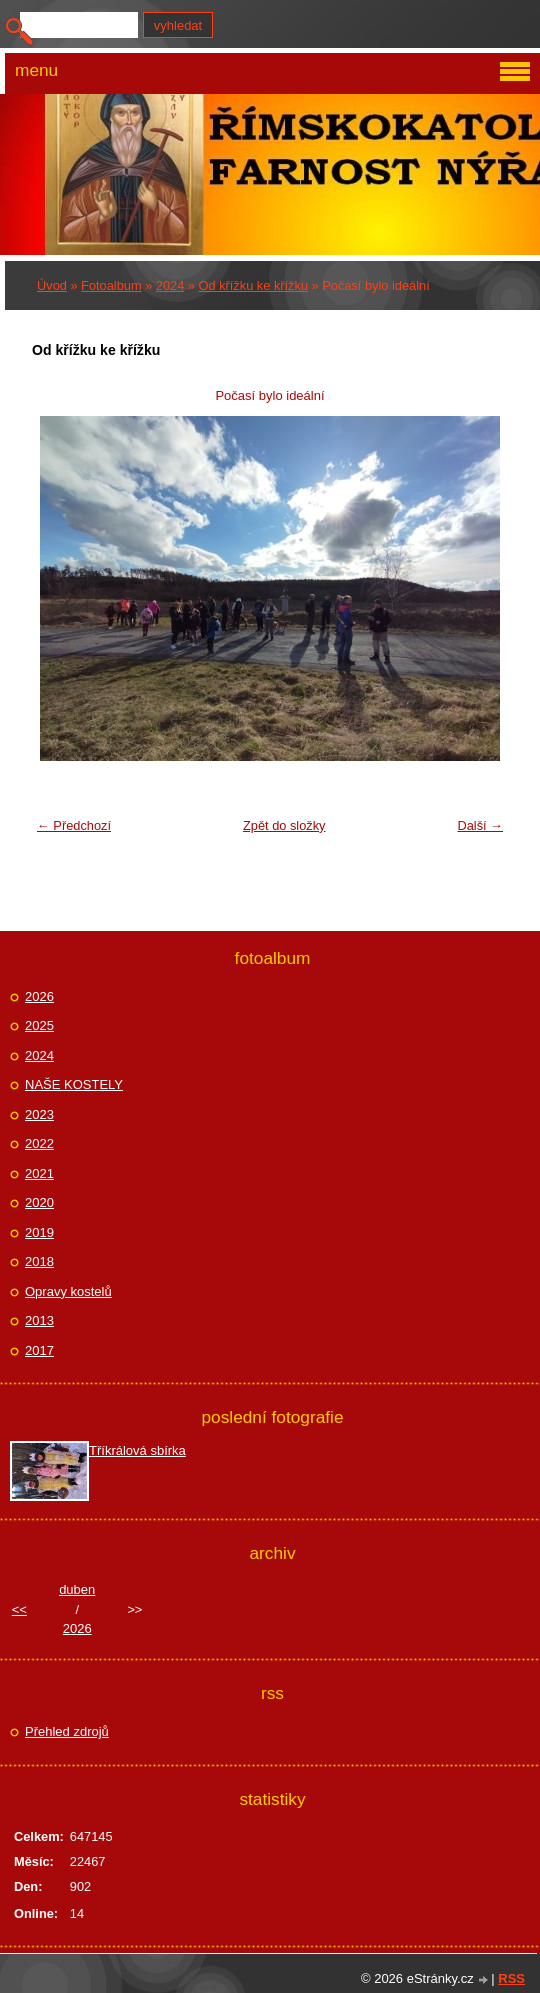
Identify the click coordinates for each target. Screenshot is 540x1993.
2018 (39, 1261)
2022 (39, 1143)
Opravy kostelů (68, 1291)
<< (19, 1609)
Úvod (52, 285)
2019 (39, 1232)
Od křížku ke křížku (254, 285)
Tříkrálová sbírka (137, 1450)
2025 (39, 1025)
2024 (170, 285)
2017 (39, 1350)
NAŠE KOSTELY (74, 1084)
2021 (39, 1173)
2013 (39, 1320)
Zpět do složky (284, 825)
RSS (511, 1978)
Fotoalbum (111, 285)
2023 (39, 1114)
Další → (480, 825)
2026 (39, 996)
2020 (39, 1202)
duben (77, 1589)
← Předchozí (74, 825)
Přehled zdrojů (67, 1731)
